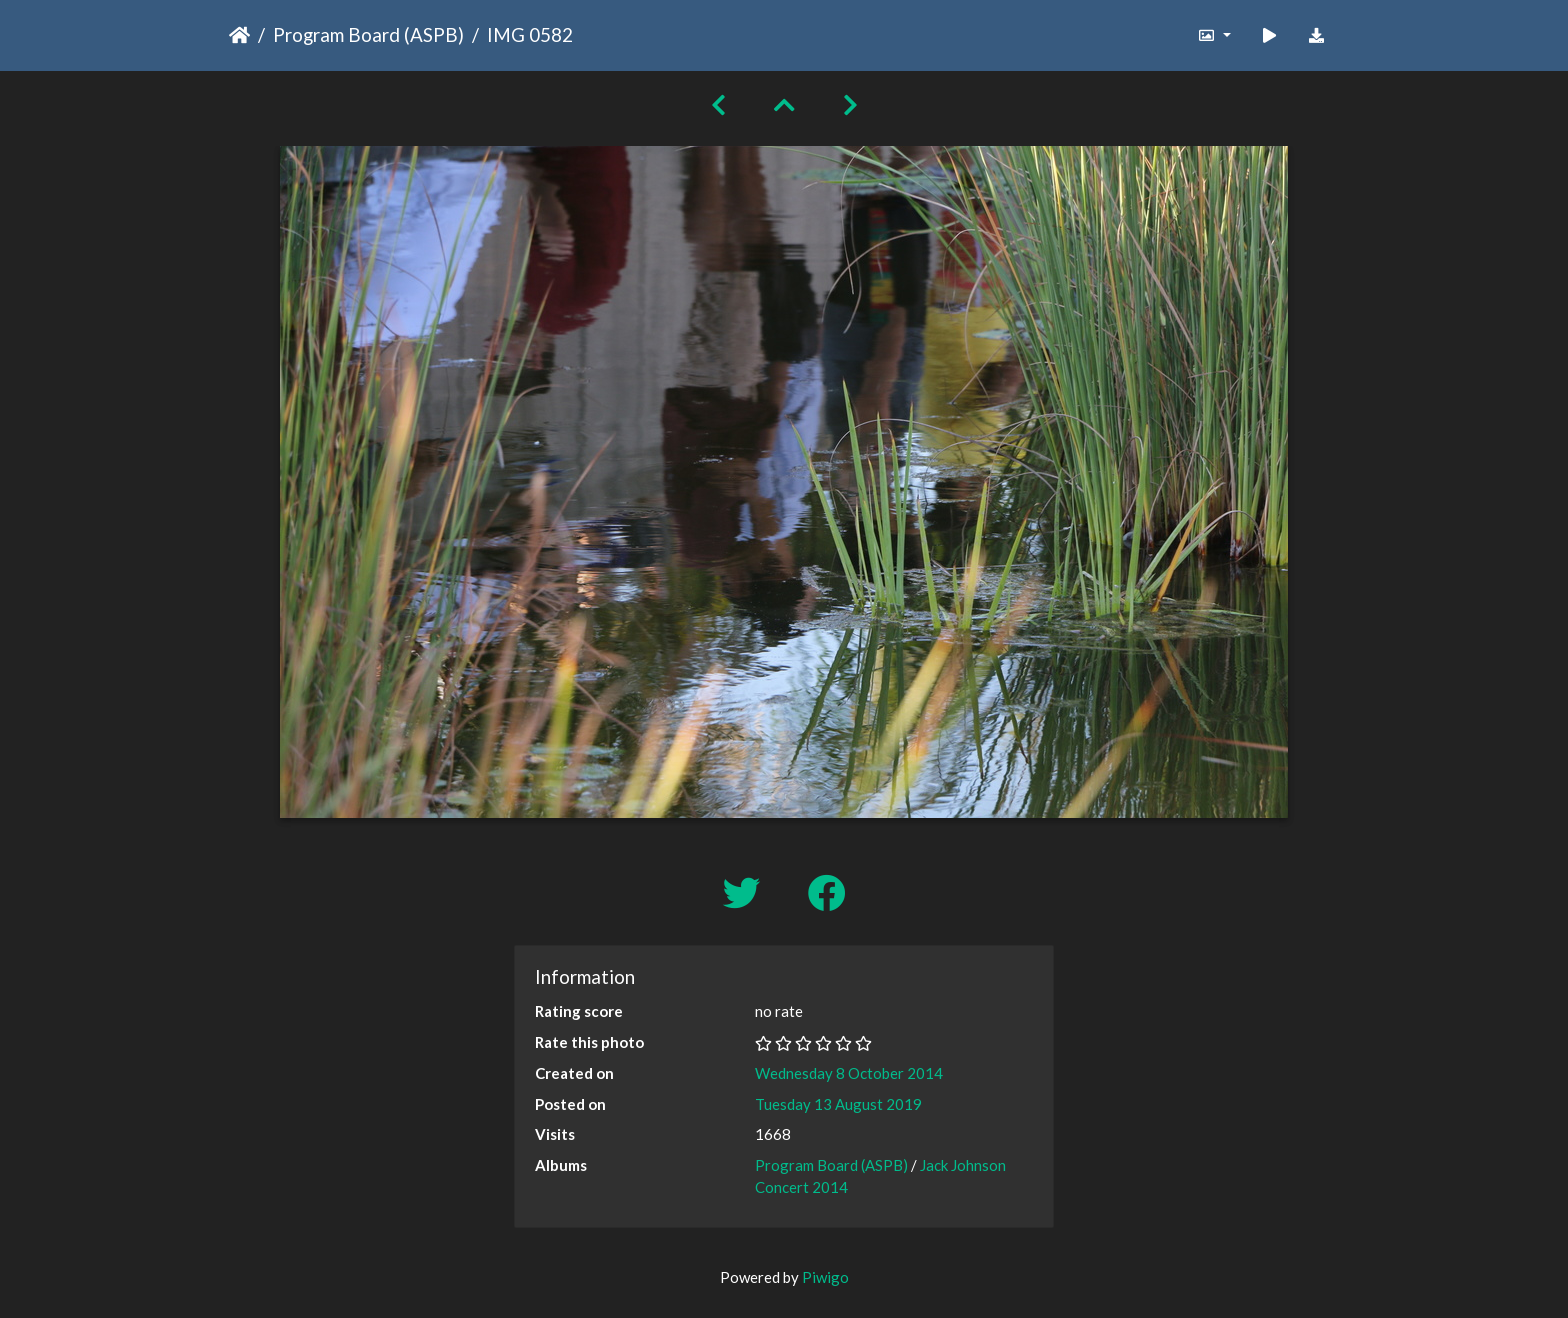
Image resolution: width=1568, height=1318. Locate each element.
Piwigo (825, 1277)
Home (239, 35)
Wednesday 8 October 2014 (849, 1073)
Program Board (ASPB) (368, 34)
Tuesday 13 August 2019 (838, 1104)
